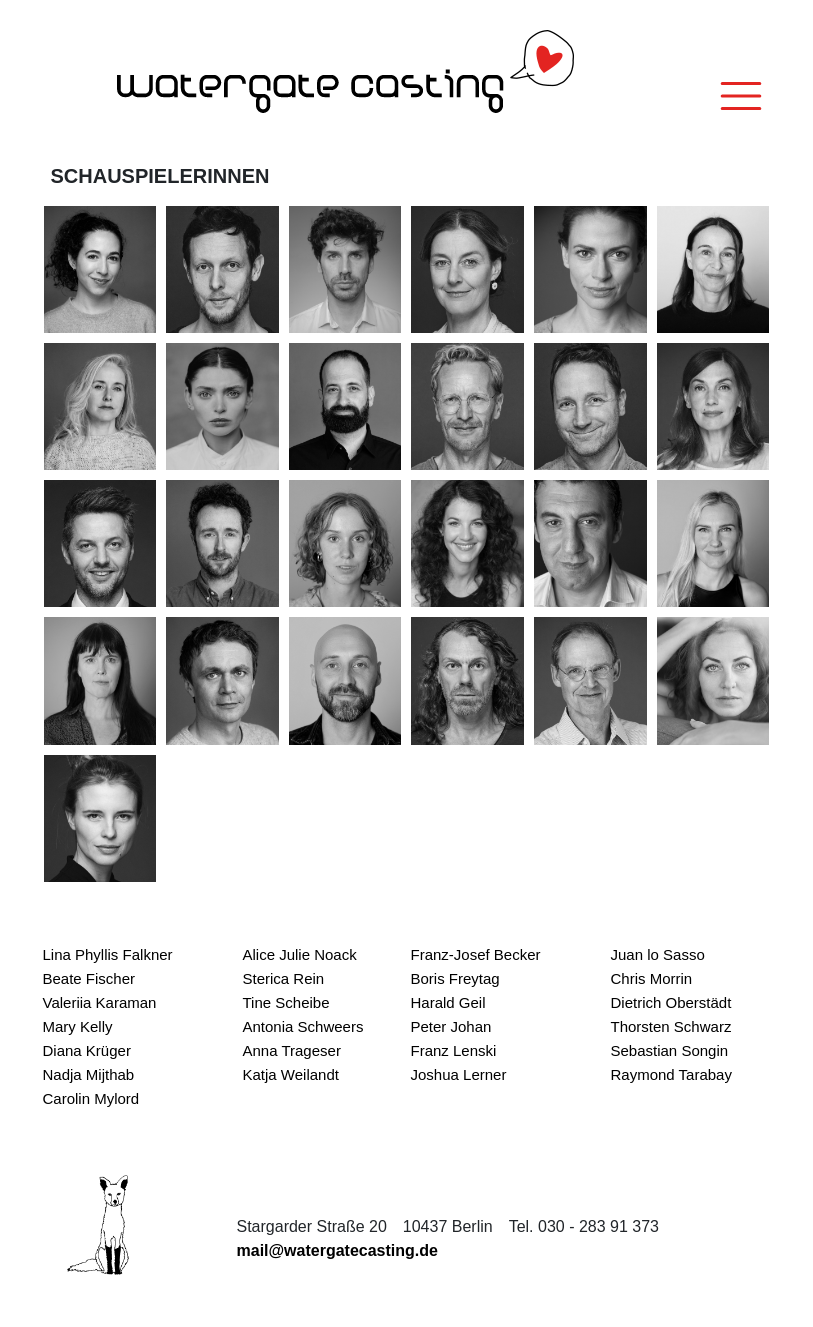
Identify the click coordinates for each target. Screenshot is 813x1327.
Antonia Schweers (303, 1026)
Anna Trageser (292, 1050)
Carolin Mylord (91, 1098)
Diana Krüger (87, 1050)
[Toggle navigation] (741, 96)
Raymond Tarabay (671, 1074)
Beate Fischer (89, 978)
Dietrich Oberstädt (671, 1002)
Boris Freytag (455, 978)
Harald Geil (448, 1002)
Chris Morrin (652, 978)
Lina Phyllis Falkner (108, 954)
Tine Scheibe (286, 1002)
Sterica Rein (284, 978)
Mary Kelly (78, 1026)
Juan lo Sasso (658, 954)
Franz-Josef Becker (476, 954)
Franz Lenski (454, 1050)
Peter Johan (451, 1026)
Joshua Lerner (459, 1074)
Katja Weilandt (291, 1074)
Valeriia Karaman (100, 1002)
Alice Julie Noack (300, 954)
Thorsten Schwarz (671, 1026)
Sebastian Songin (670, 1050)
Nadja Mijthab (89, 1074)
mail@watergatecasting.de (337, 1250)
